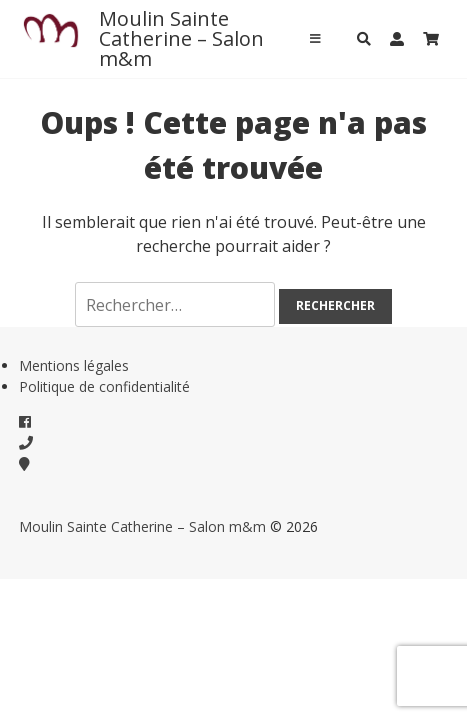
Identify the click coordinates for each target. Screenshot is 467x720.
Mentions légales (74, 365)
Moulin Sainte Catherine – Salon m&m (181, 38)
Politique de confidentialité (104, 386)
